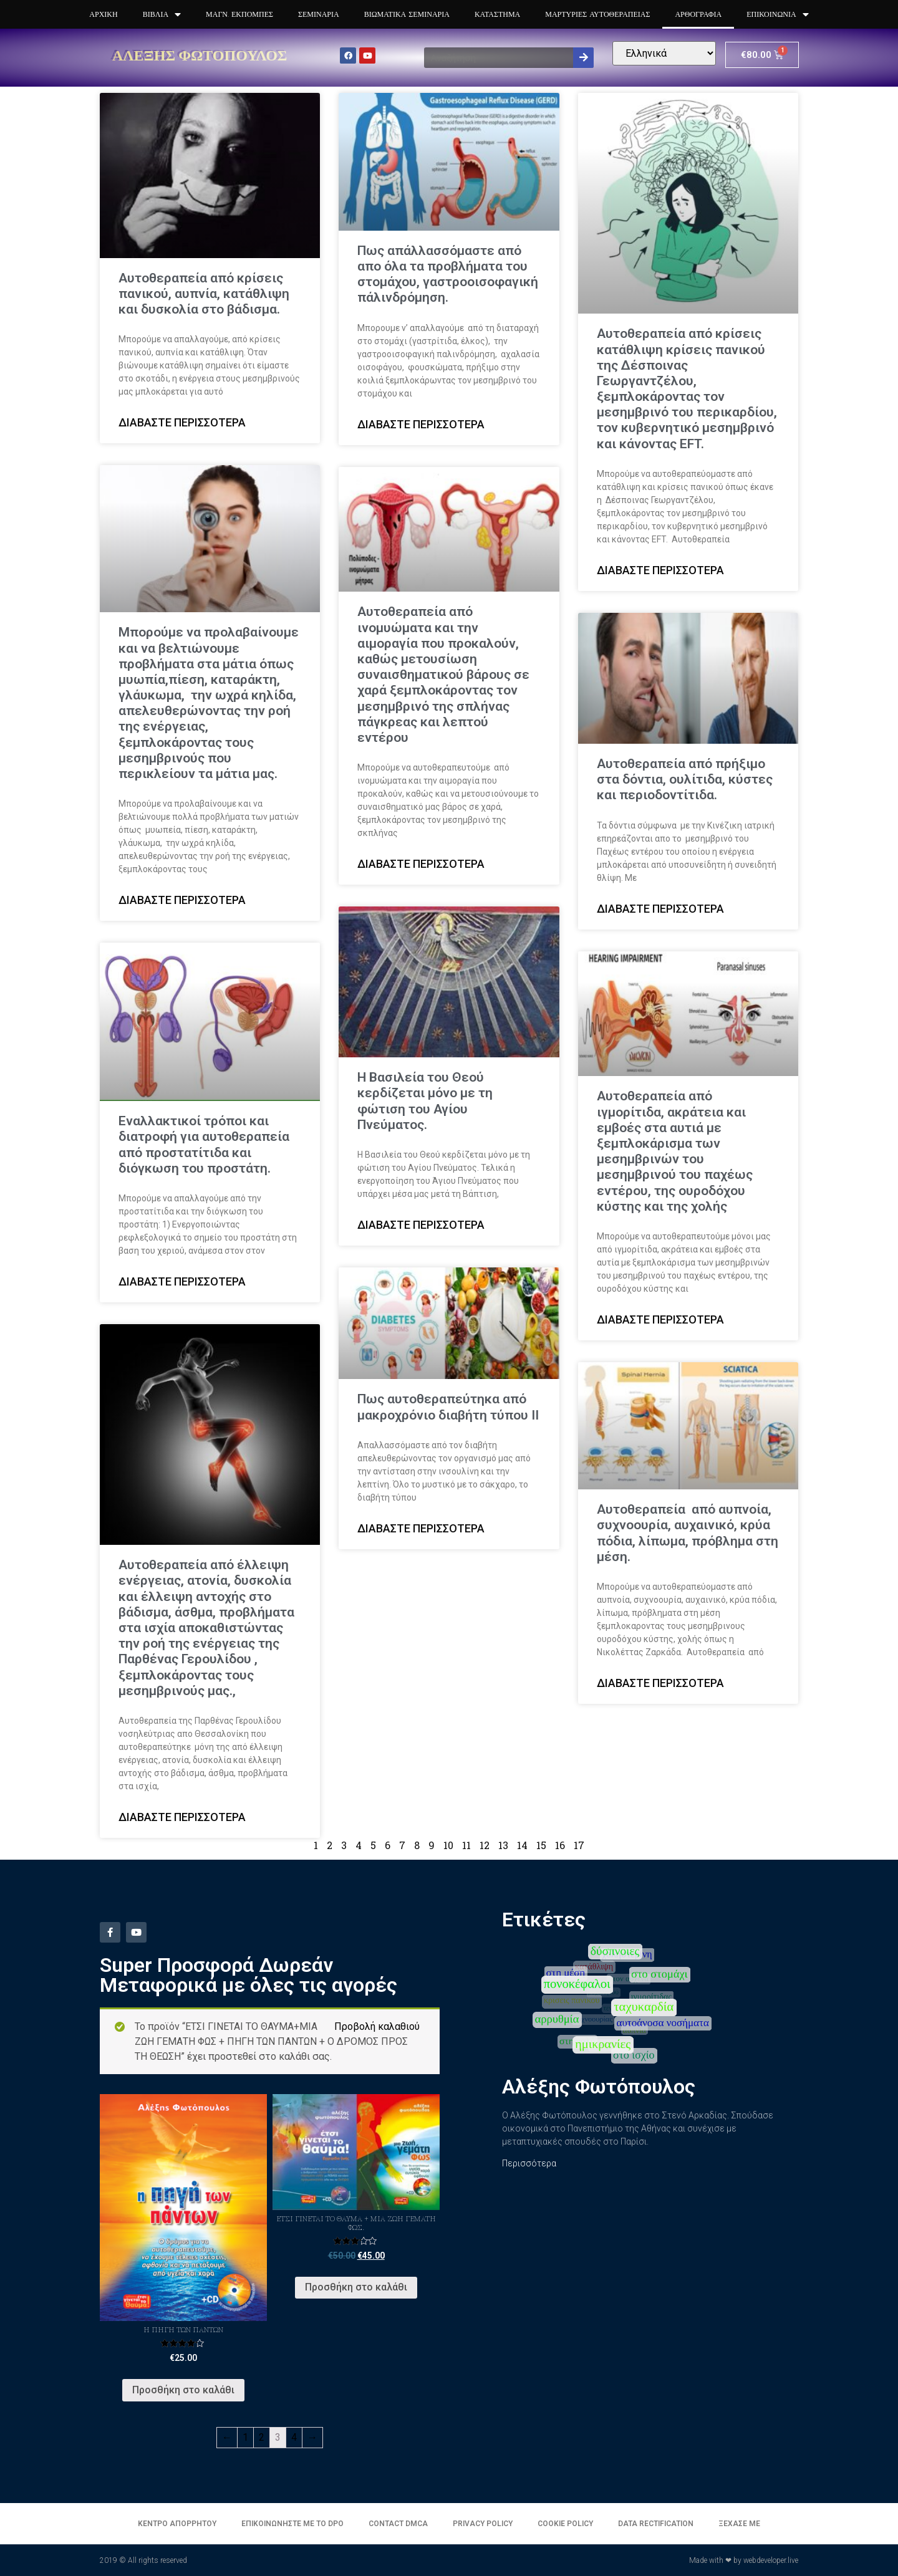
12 (485, 1845)
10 (448, 1845)
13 (503, 1845)
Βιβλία (162, 14)
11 (466, 1845)
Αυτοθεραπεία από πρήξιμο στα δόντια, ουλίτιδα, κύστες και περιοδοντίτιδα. (685, 779)
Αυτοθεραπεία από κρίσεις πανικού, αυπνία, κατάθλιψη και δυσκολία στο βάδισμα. (203, 294)
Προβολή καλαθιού (377, 2026)
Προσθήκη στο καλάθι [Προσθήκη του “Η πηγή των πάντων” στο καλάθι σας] (183, 2390)
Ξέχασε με (739, 2523)
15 (541, 1845)
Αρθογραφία (698, 14)
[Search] (583, 57)
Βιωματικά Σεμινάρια (407, 14)
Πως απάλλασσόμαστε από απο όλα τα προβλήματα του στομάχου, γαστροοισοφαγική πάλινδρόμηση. (447, 274)
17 (579, 1845)
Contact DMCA (398, 2523)
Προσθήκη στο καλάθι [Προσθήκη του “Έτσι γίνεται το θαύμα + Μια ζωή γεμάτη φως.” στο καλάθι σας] (356, 2287)
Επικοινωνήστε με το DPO (292, 2523)
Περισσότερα (529, 2163)
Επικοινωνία (777, 14)
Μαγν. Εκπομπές (239, 14)
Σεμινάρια (318, 14)
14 (522, 1845)
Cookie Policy (565, 2523)
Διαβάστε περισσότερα (182, 422)
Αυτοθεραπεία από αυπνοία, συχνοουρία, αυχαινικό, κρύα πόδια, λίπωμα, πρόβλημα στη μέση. (687, 1533)
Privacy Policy (483, 2523)
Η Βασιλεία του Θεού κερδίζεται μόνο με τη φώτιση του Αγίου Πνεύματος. (425, 1101)
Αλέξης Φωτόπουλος (199, 54)
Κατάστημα (497, 14)
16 (560, 1845)
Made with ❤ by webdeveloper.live (743, 2560)
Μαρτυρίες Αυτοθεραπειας (597, 14)
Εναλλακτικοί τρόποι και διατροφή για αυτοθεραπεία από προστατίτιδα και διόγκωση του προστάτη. (203, 1144)
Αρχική (103, 14)
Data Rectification (655, 2523)
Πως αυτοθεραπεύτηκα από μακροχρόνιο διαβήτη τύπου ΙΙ (448, 1406)
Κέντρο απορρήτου (177, 2523)
